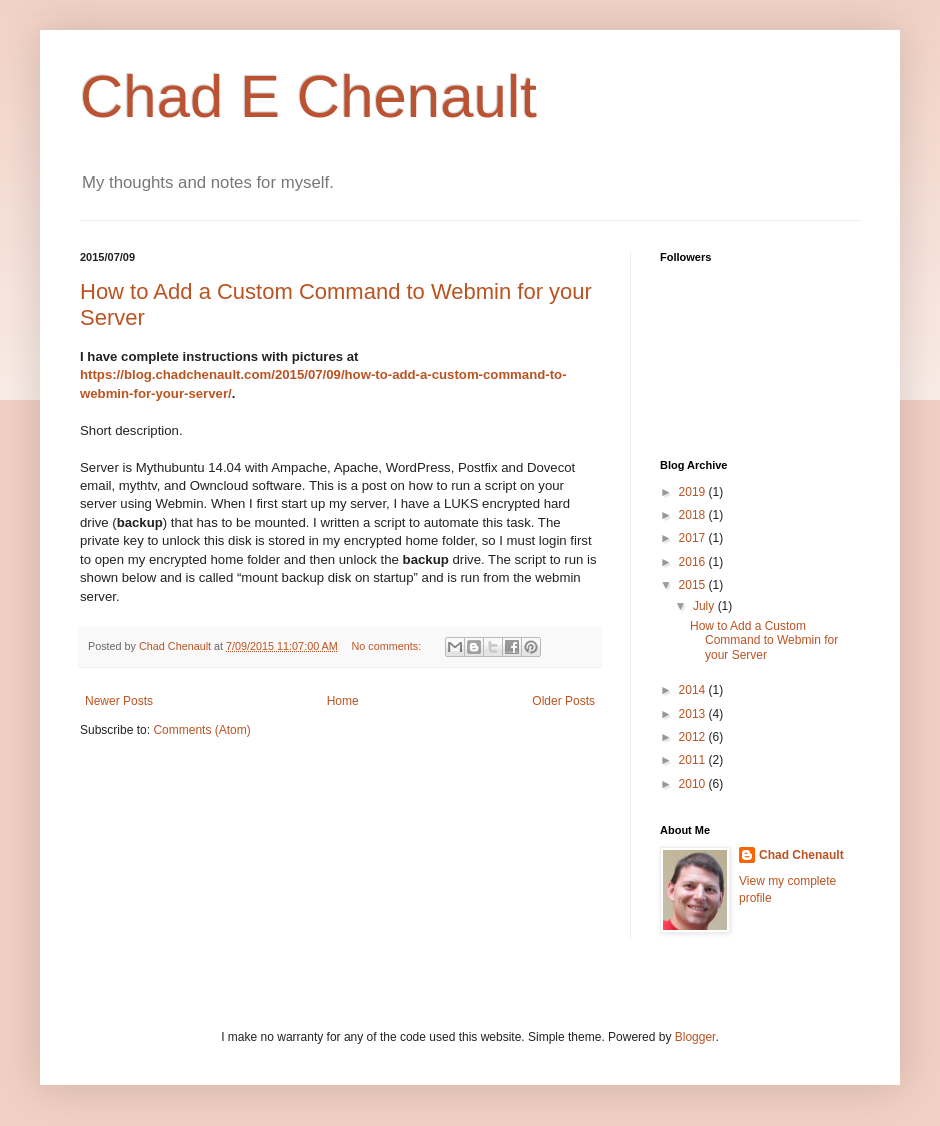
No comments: (388, 646)
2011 (694, 760)
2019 (694, 492)
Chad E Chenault (308, 96)
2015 (694, 585)
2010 (694, 784)
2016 (694, 562)
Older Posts (563, 701)
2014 (694, 690)
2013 (694, 714)
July (705, 606)
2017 (694, 538)
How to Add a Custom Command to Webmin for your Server (764, 640)
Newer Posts (119, 701)
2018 (694, 515)
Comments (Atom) (201, 730)
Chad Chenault (801, 855)
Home (343, 701)
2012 (694, 737)
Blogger (695, 1037)
